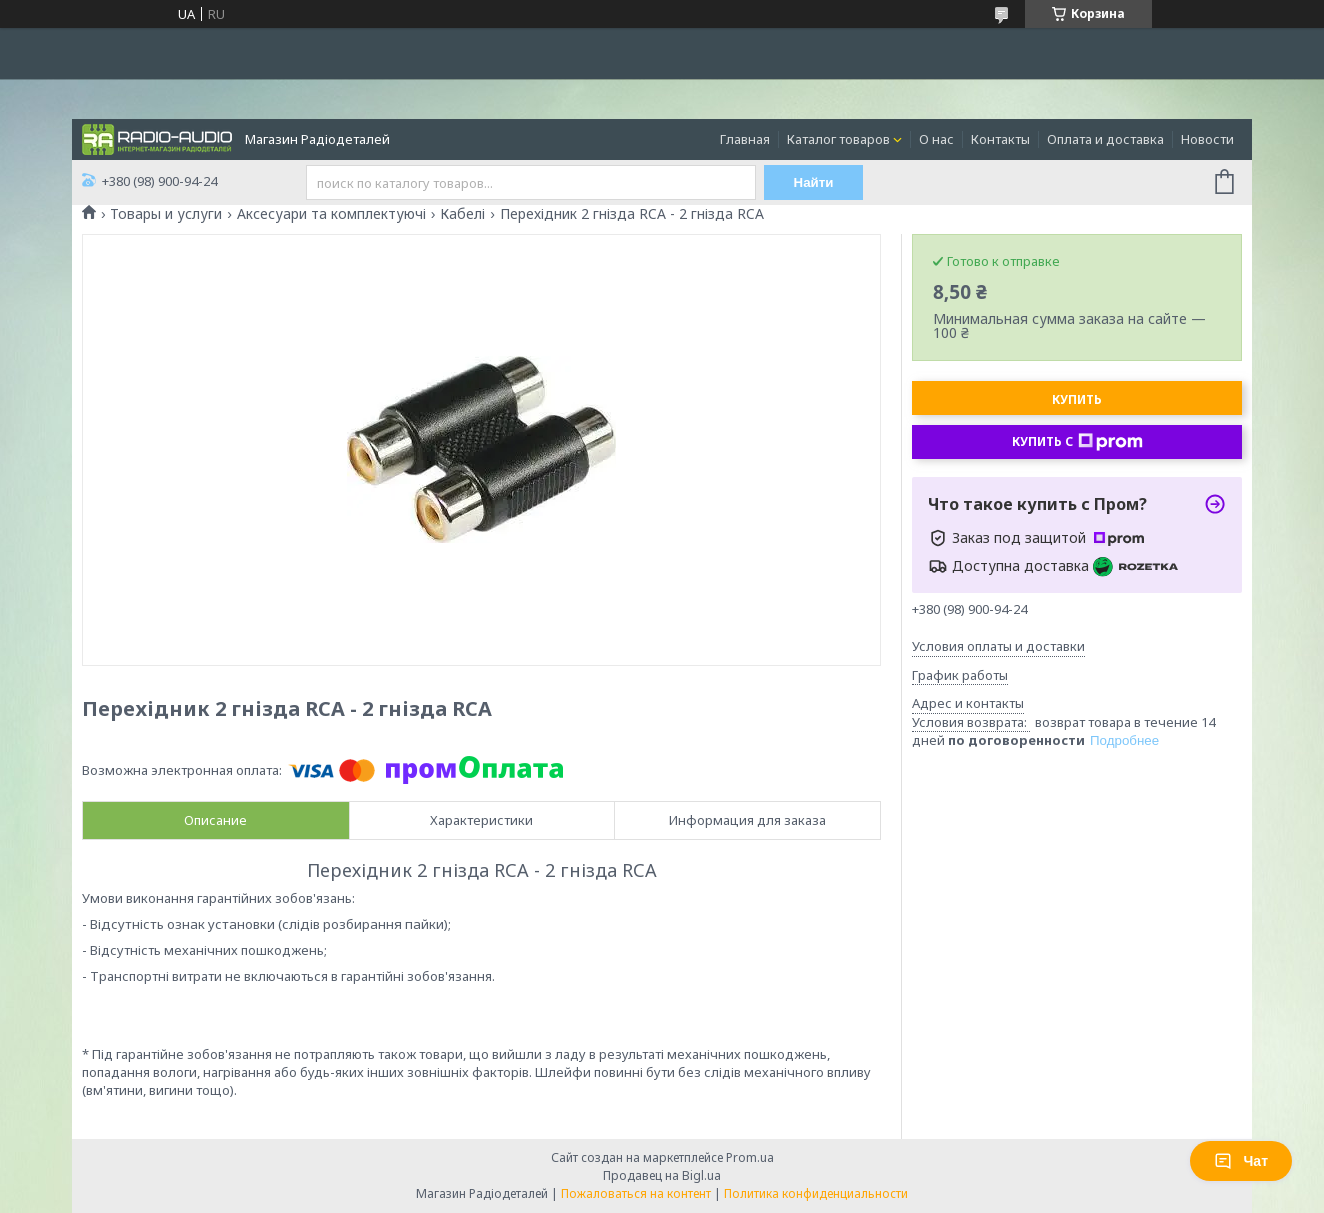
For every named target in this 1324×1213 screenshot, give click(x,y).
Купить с (1077, 442)
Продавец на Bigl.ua (662, 1175)
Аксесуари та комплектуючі (331, 214)
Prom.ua (750, 1157)
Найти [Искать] (814, 182)
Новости (1207, 139)
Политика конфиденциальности (816, 1193)
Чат (1241, 1161)
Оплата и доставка (1105, 139)
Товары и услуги (166, 214)
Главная (745, 139)
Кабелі (462, 214)
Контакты (1000, 139)
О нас (936, 139)
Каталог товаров (838, 139)
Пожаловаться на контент (636, 1193)
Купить (1077, 399)
